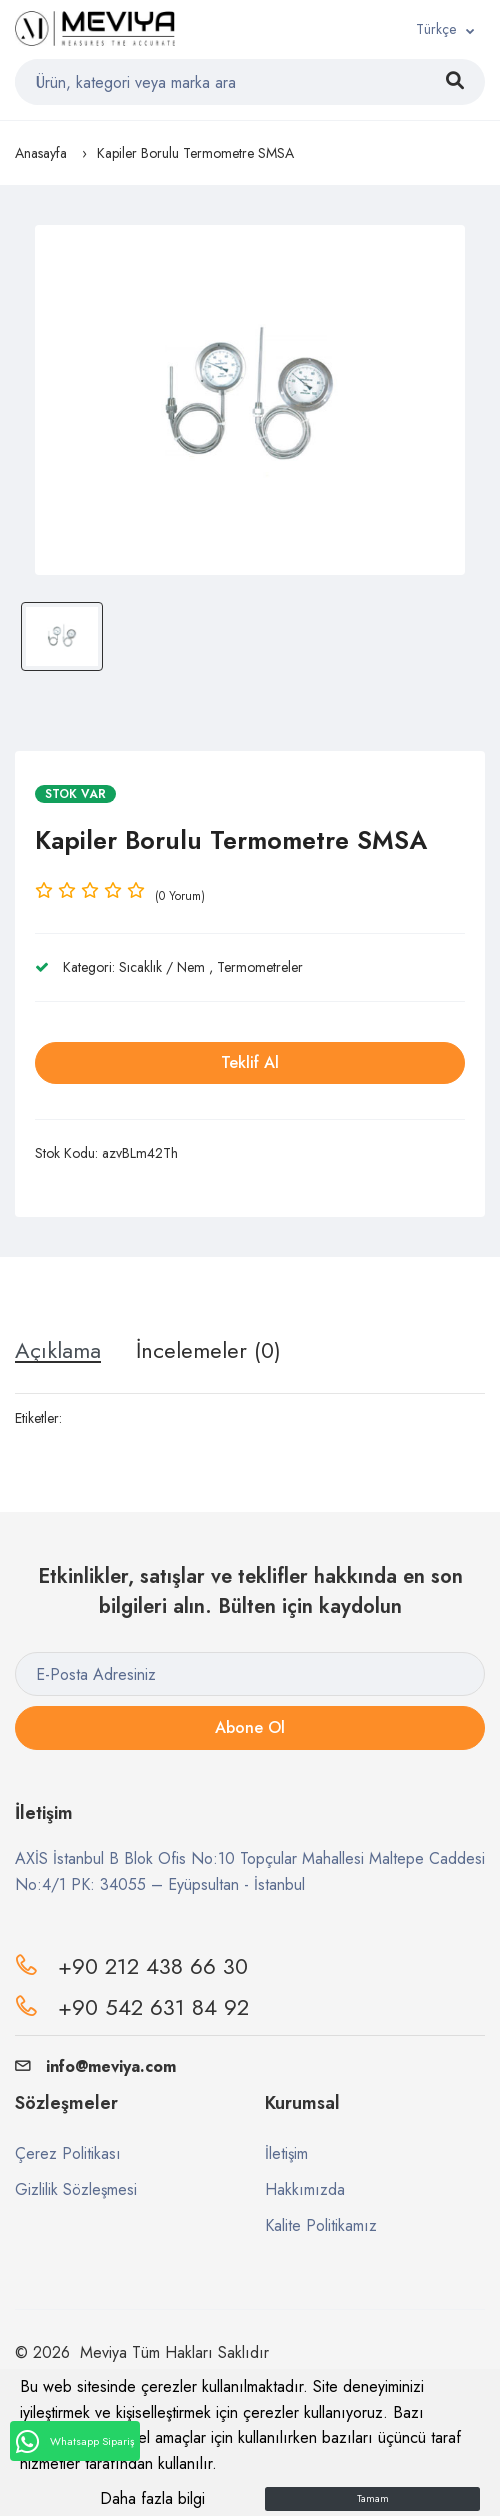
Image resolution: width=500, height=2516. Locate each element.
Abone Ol (250, 1727)
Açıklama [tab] (58, 1350)
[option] (250, 400)
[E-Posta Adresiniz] (250, 1674)
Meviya (103, 2352)
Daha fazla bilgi (152, 2498)
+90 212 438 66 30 (153, 1966)
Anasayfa (41, 153)
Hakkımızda (305, 2189)
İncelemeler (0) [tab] (208, 1350)
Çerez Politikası (68, 2153)
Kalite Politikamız (321, 2225)
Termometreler (260, 967)
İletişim (286, 2153)
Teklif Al (250, 1062)
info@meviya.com (95, 2066)
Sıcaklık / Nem (162, 967)
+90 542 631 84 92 (153, 2007)
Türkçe (436, 29)
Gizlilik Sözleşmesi (76, 2189)
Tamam (373, 2498)
